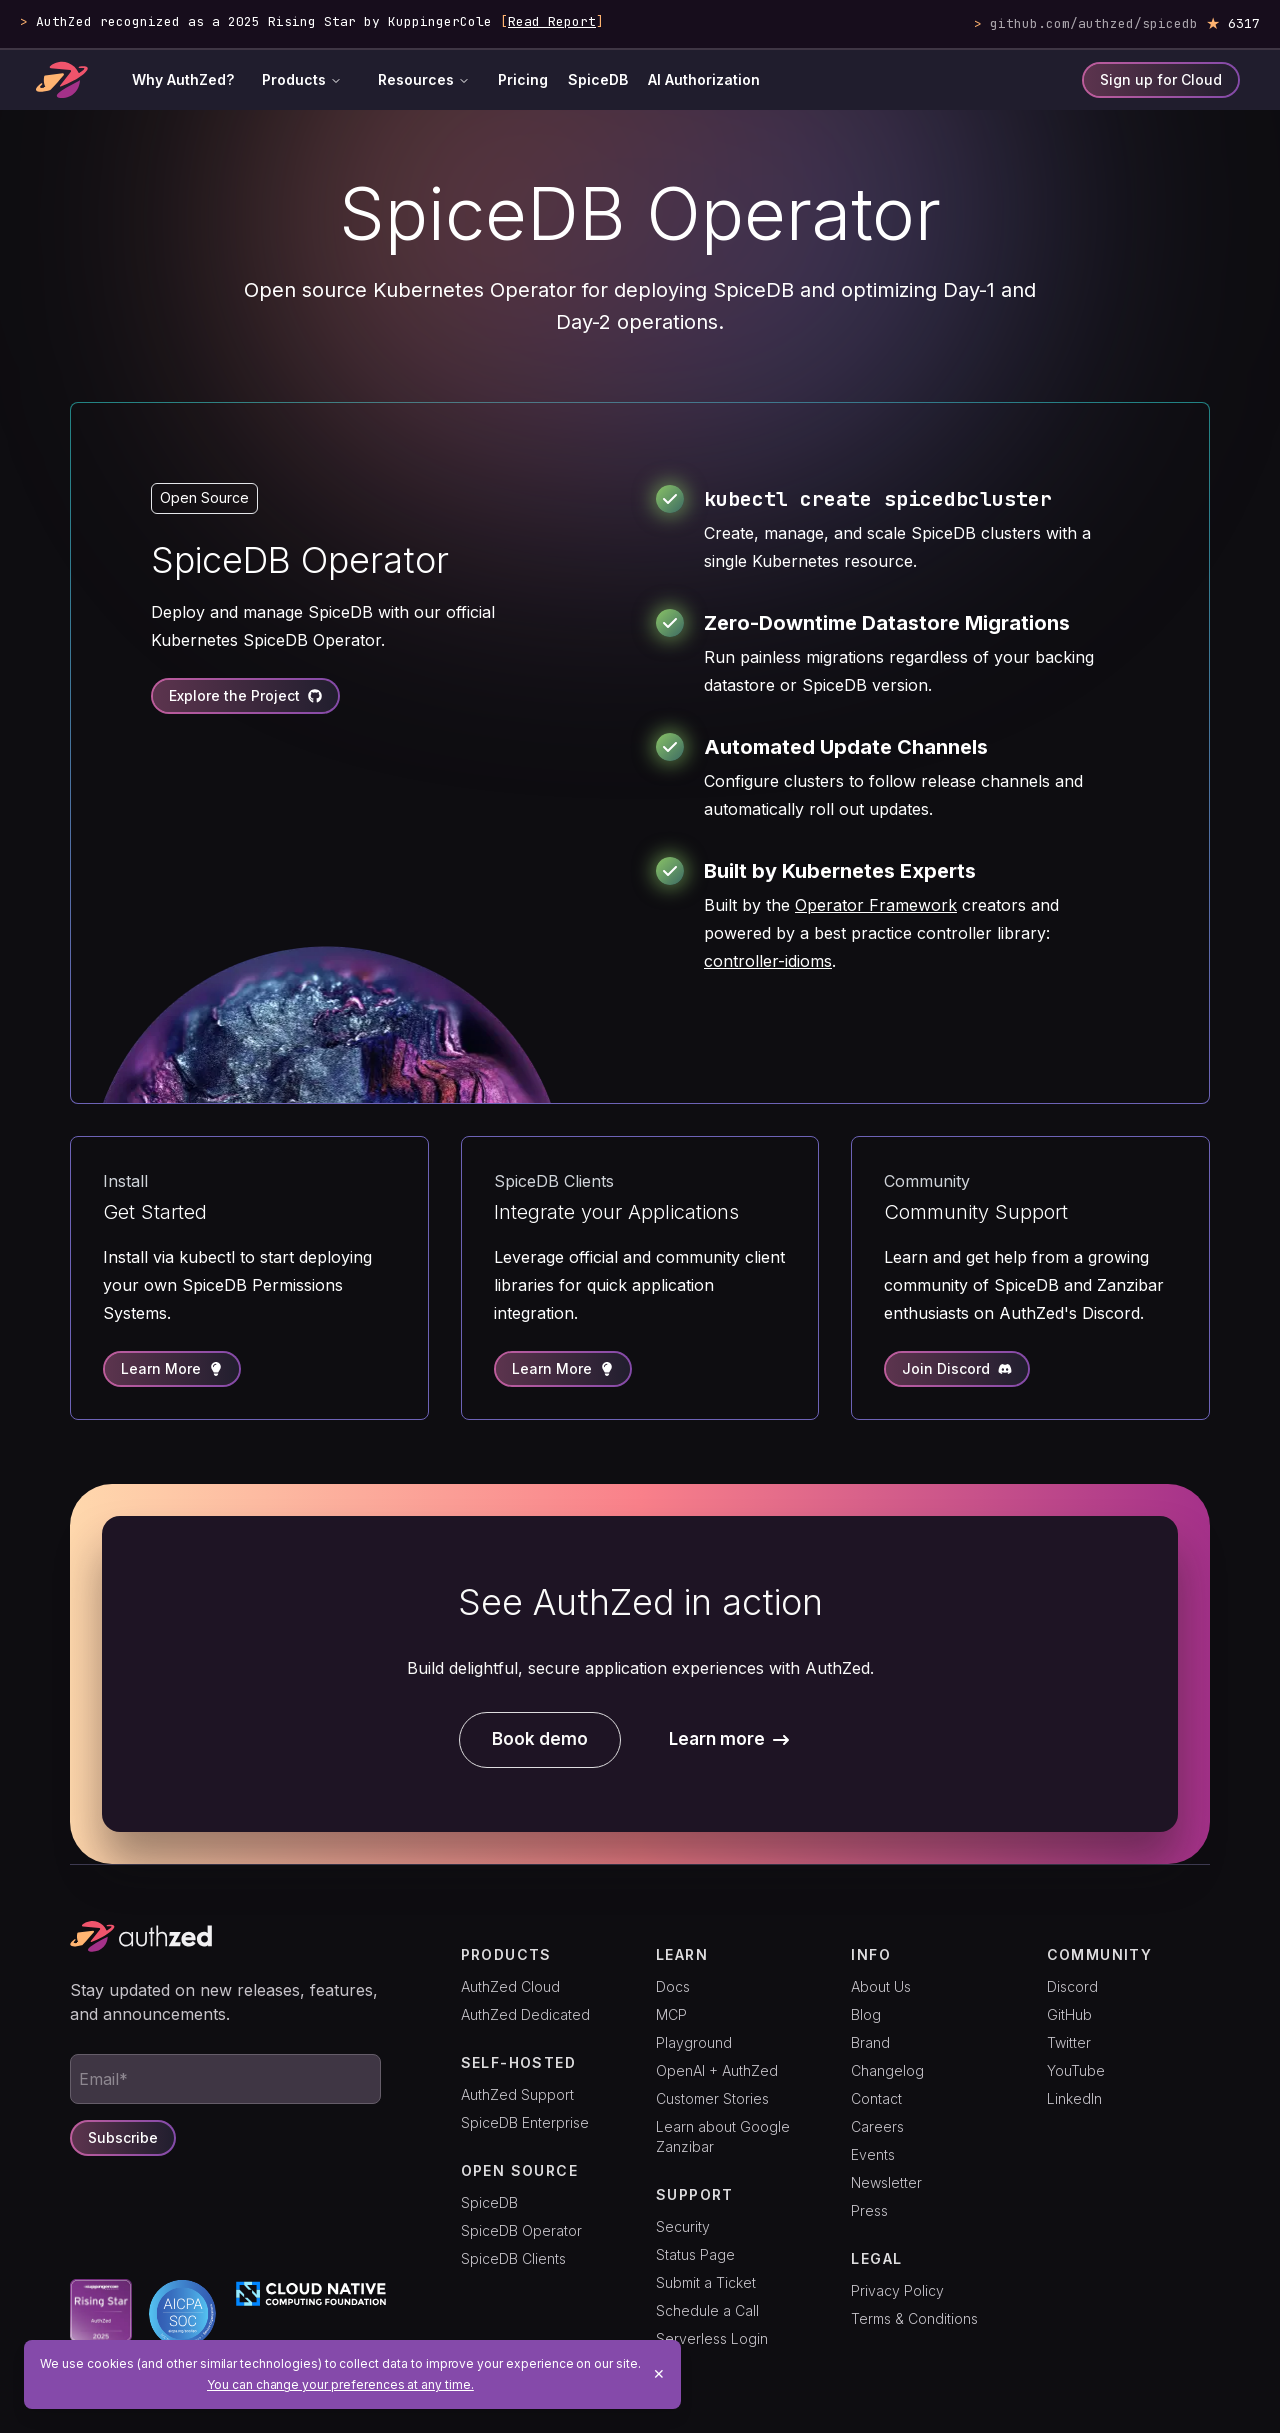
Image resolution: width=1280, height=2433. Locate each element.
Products (302, 79)
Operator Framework (876, 905)
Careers (877, 2126)
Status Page (695, 2254)
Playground (694, 2042)
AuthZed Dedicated (525, 2014)
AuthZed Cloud (510, 1986)
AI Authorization (704, 79)
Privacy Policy (897, 2290)
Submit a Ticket (706, 2282)
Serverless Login (712, 2338)
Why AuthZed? (183, 79)
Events (873, 2154)
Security (683, 2226)
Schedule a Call (707, 2310)
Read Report (552, 21)
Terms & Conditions (914, 2318)
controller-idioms (768, 961)
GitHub (1069, 2014)
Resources (424, 79)
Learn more (729, 1739)
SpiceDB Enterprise (525, 2122)
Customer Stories (712, 2098)
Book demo (540, 1739)
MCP (671, 2014)
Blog (866, 2014)
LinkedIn (1074, 2098)
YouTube (1076, 2070)
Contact (876, 2098)
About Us (881, 1986)
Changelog (887, 2070)
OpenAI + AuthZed (717, 2070)
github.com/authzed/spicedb (1094, 23)
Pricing (523, 79)
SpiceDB (598, 79)
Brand (870, 2042)
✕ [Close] (659, 2373)
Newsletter (886, 2182)
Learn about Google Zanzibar (723, 2136)
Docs (673, 1986)
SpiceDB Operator (521, 2230)
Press (869, 2210)
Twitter (1069, 2042)
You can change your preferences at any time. (340, 2384)
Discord (1072, 1986)
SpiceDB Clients (513, 2258)
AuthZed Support (517, 2094)
